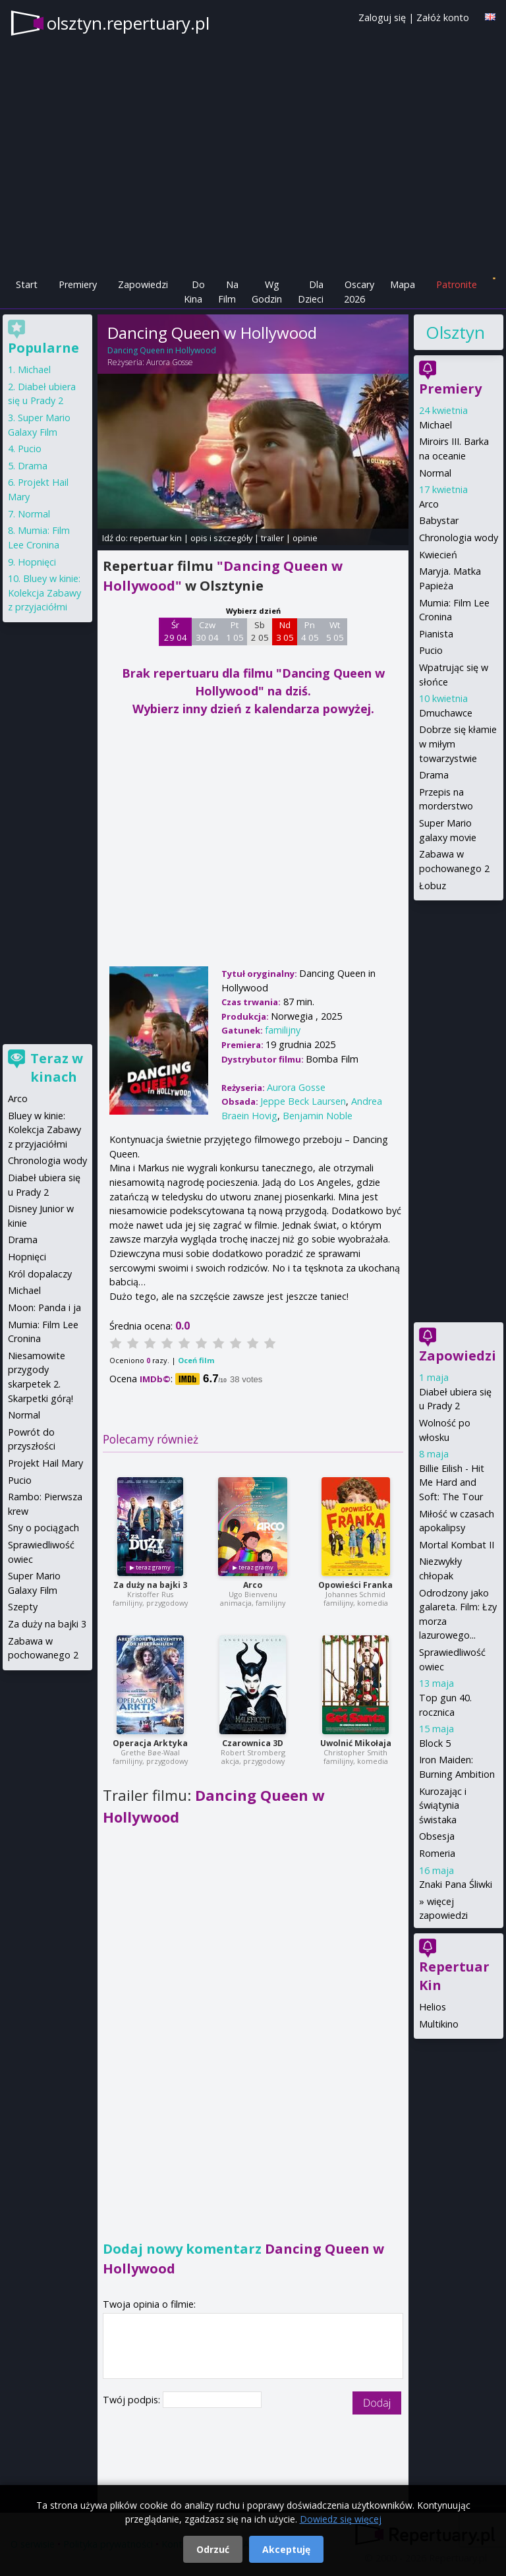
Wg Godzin (267, 291)
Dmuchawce (445, 713)
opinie (305, 538)
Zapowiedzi (143, 284)
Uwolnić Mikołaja (355, 1743)
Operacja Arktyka (150, 1743)
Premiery (78, 284)
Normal (435, 473)
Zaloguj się (382, 17)
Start (27, 284)
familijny (282, 1030)
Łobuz (432, 885)
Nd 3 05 (285, 631)
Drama (434, 775)
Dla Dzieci (310, 291)
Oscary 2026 (359, 291)
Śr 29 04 (175, 631)
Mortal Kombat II (456, 1544)
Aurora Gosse (169, 362)
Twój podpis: (133, 2399)
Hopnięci (37, 562)
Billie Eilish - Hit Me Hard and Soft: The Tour (451, 1482)
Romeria (437, 1853)
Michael (435, 425)
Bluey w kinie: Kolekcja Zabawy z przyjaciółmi (44, 592)
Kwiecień (438, 554)
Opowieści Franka (355, 1585)
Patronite (456, 284)
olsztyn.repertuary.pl (128, 23)
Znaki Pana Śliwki (455, 1884)
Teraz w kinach (56, 1067)
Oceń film (196, 1360)
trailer (272, 538)
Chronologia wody (458, 537)
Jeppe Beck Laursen (303, 1101)
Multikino (439, 2024)
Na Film (228, 291)
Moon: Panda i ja (44, 1307)
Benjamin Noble (317, 1115)
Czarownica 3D (252, 1743)
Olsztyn (455, 332)
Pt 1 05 (235, 631)
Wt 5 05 (335, 631)
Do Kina (194, 291)
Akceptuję (286, 2549)
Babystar (439, 520)
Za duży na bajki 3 (150, 1585)
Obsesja (437, 1836)
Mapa (402, 284)
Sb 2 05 (260, 631)
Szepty (23, 1606)
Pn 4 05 (310, 631)
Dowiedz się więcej (340, 2519)
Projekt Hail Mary (45, 1463)
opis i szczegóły (221, 538)
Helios (432, 2007)
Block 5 (435, 1743)
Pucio (431, 650)
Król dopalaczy (40, 1274)
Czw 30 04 (207, 631)
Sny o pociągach (43, 1527)
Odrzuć (212, 2549)
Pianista (436, 634)
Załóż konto (442, 17)
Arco (252, 1585)
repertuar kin (156, 538)
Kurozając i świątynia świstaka (442, 1805)
